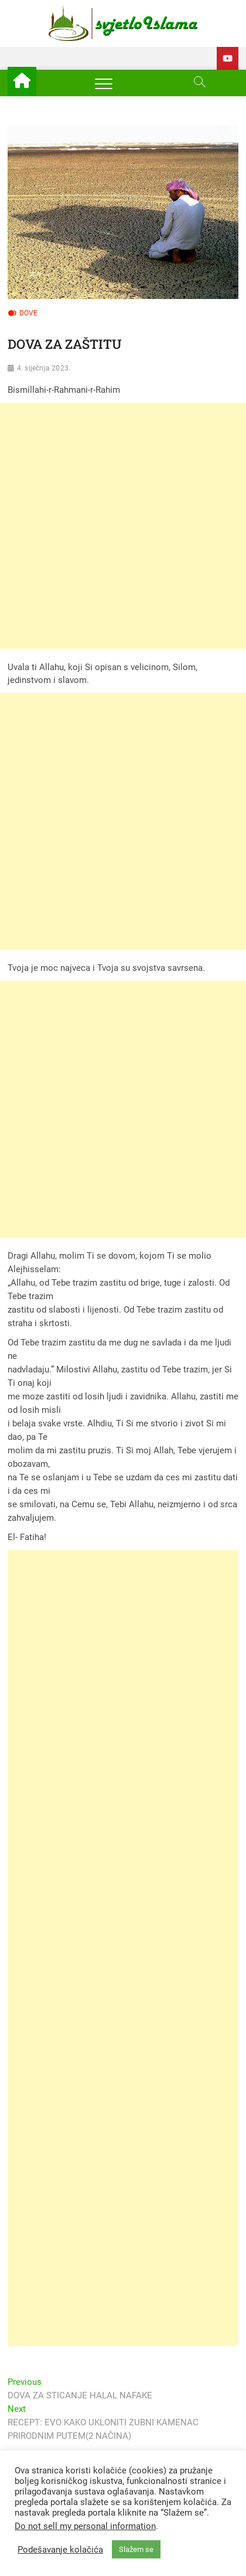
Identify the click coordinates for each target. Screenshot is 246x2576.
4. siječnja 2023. (43, 368)
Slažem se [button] (136, 2549)
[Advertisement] (123, 526)
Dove (28, 313)
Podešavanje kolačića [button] (60, 2549)
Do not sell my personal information (85, 2526)
